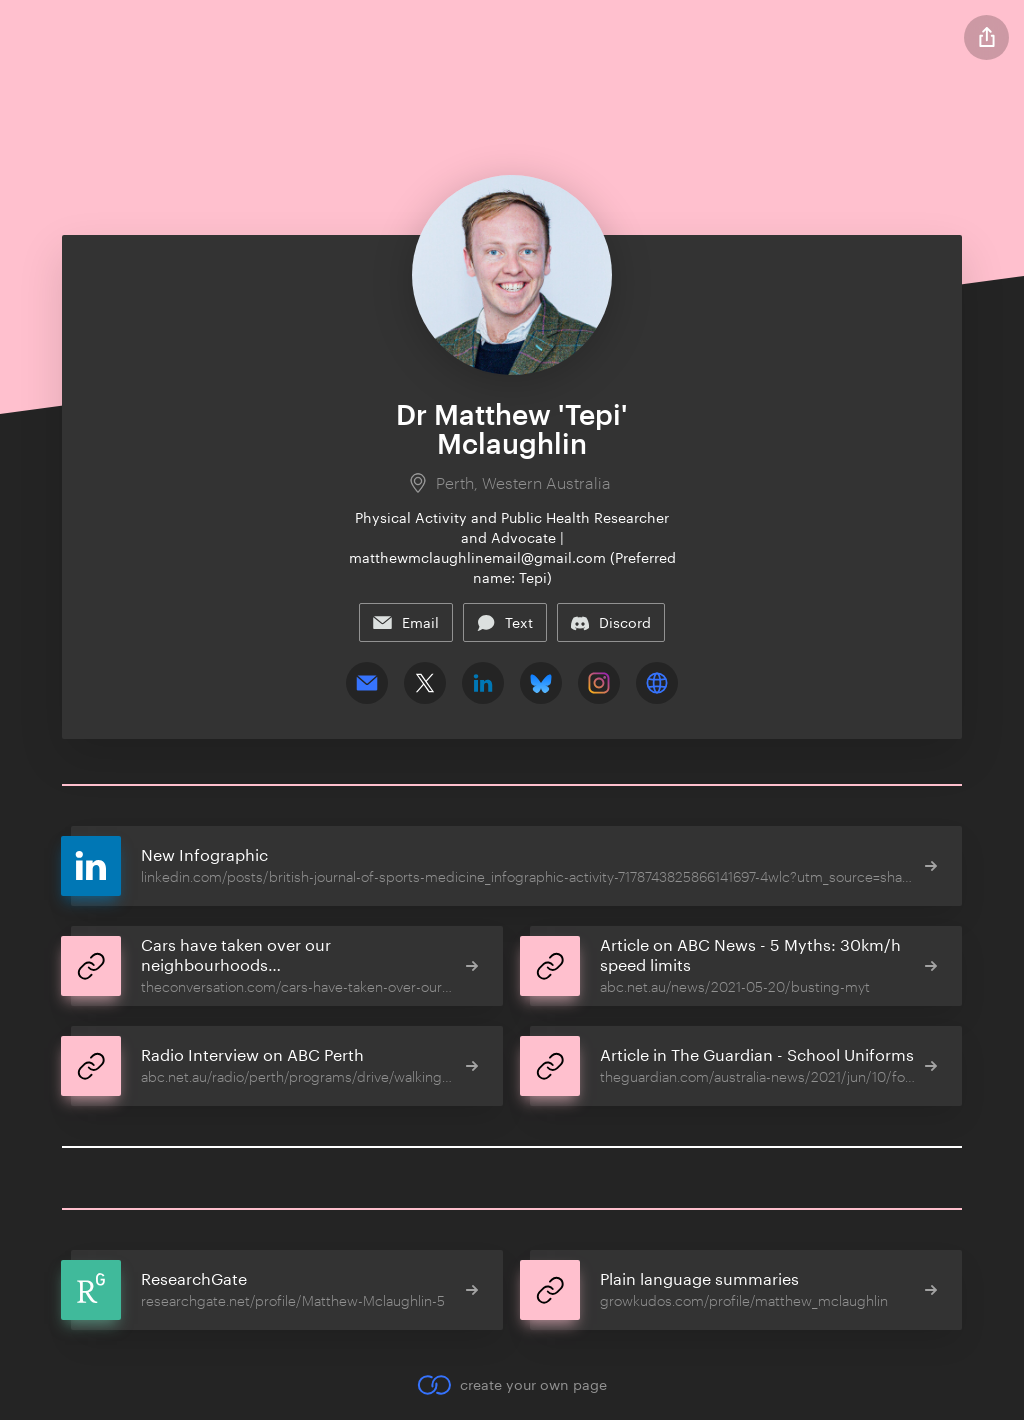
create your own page (511, 1385)
